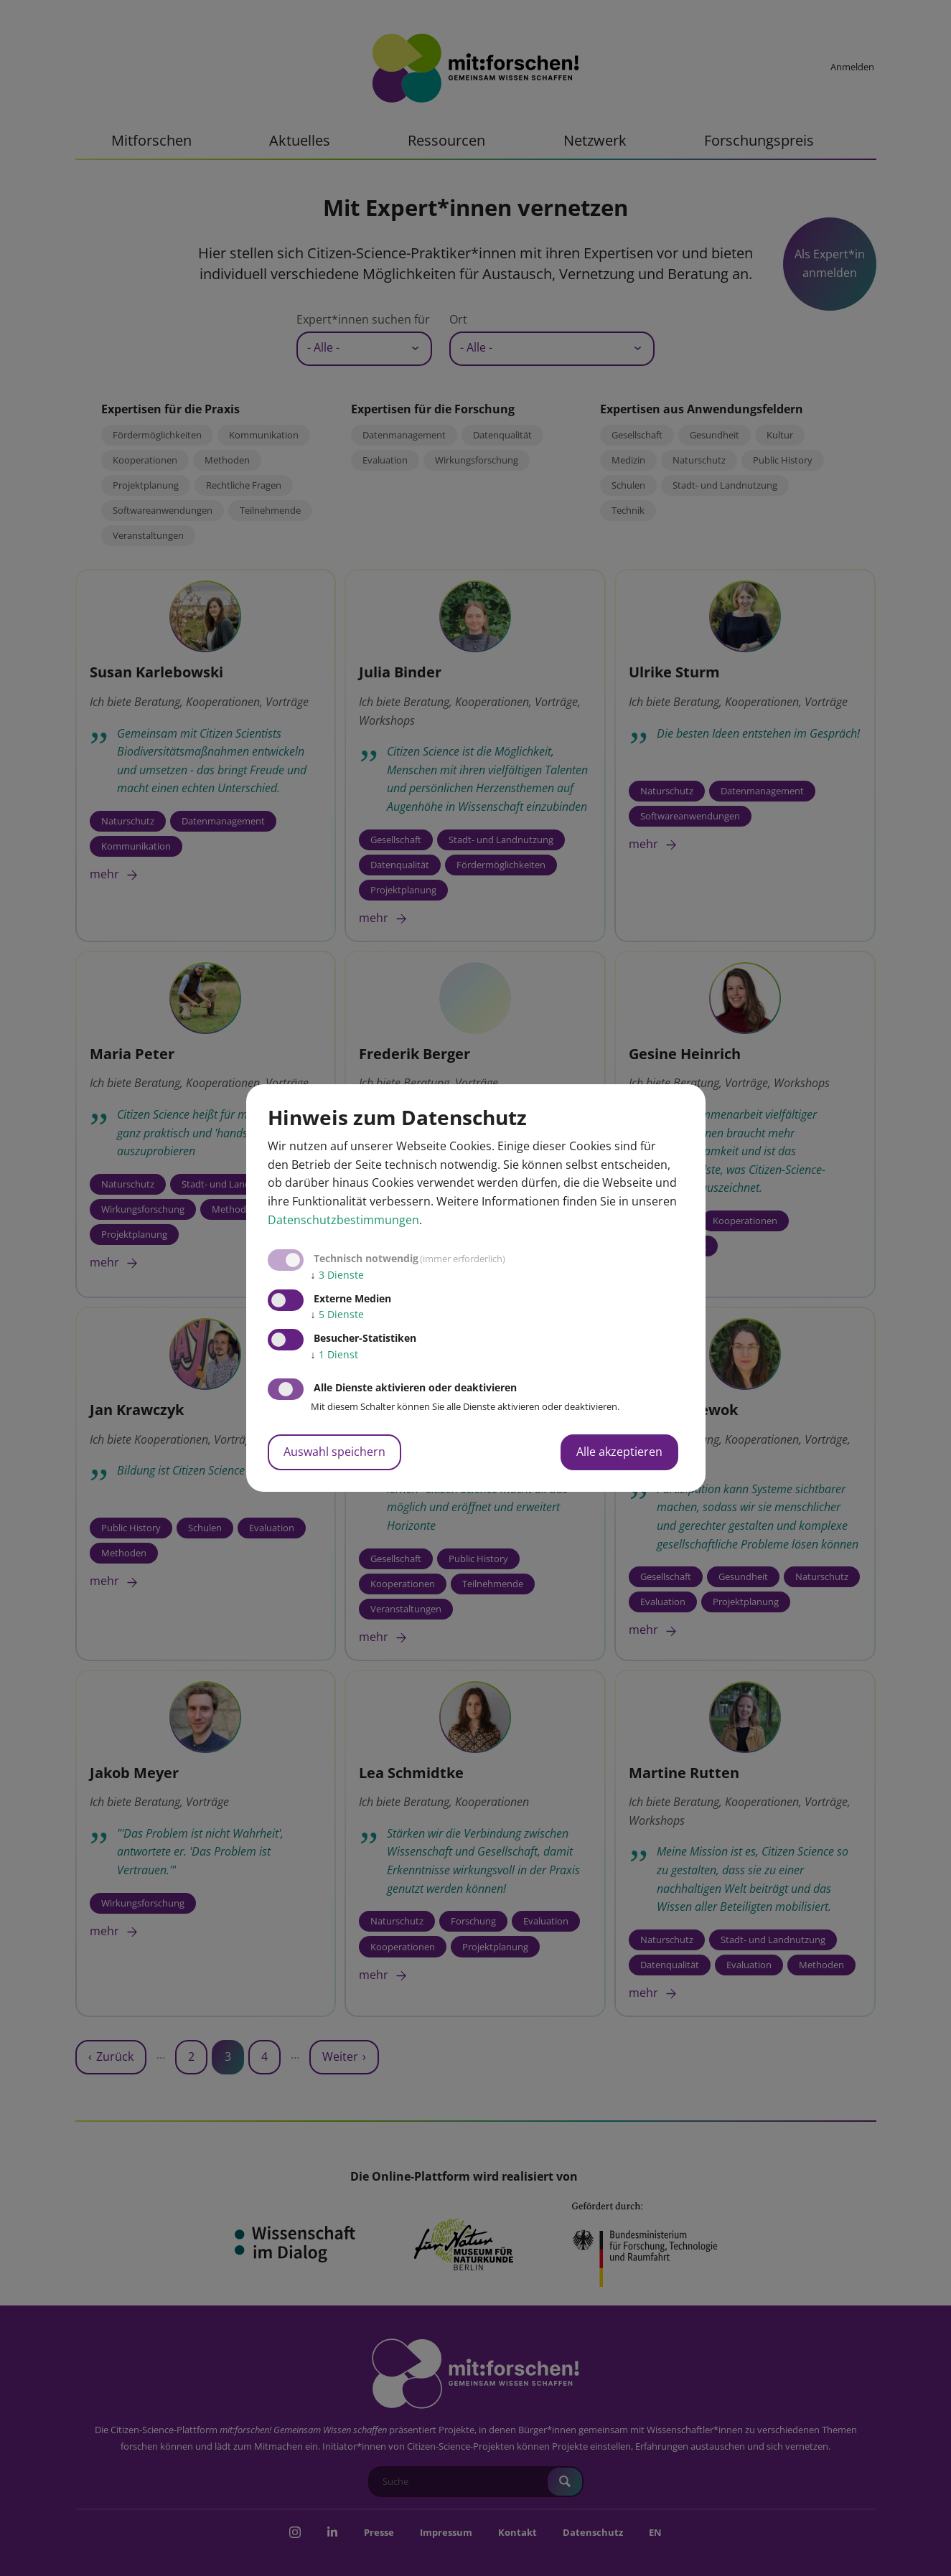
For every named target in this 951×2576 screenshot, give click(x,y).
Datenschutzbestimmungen (343, 1220)
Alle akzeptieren (619, 1451)
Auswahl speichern (334, 1451)
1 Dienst (334, 1354)
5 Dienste (337, 1314)
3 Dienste (337, 1275)
